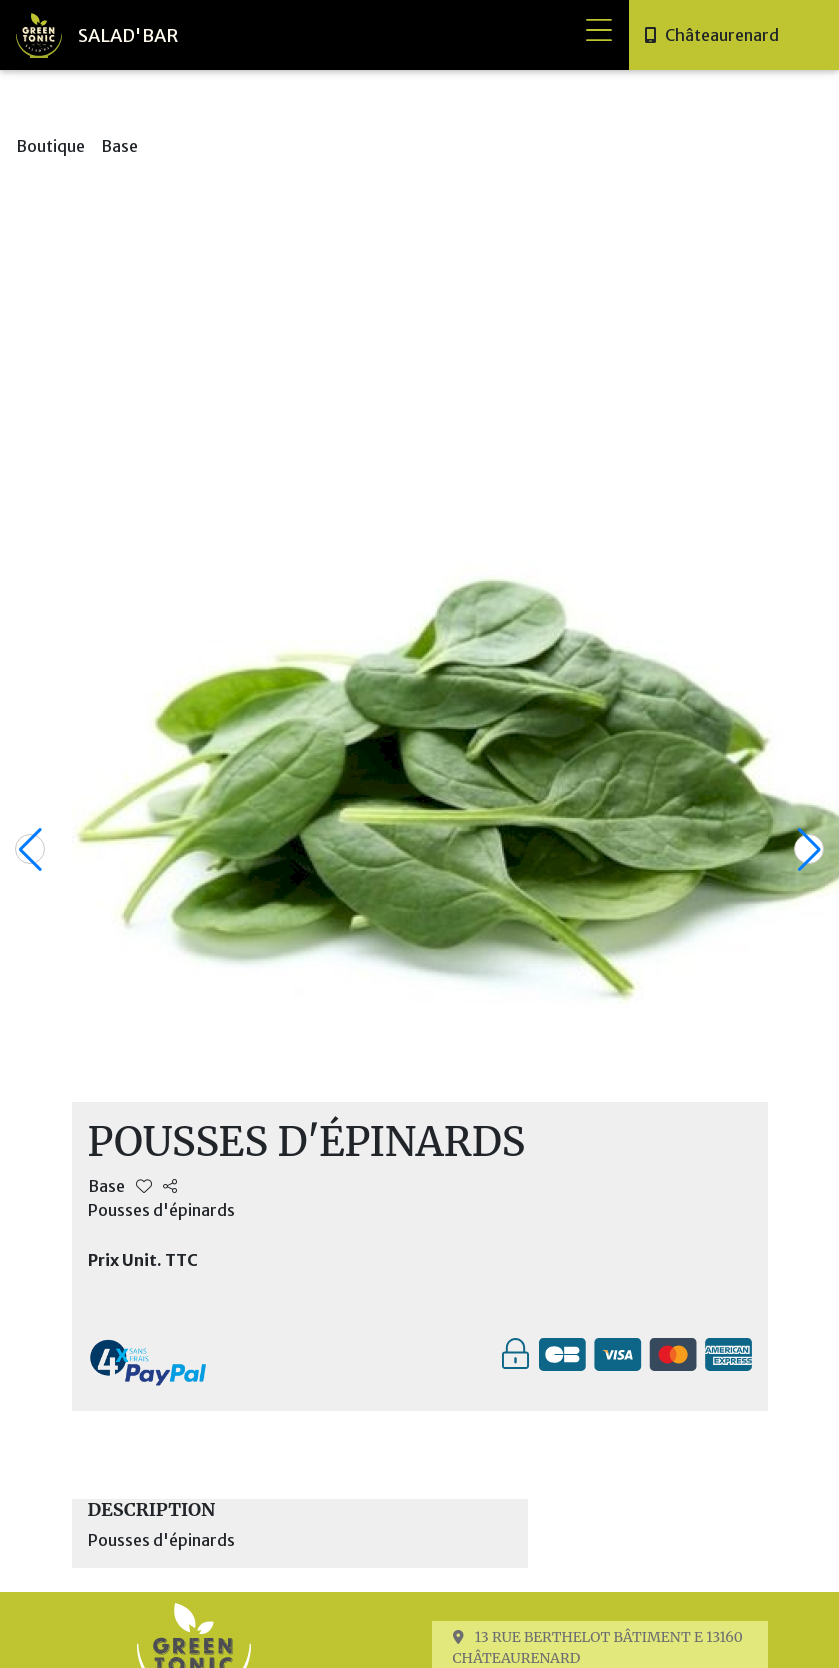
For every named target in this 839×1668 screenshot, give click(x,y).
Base (119, 146)
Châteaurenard (722, 35)
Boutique (50, 146)
